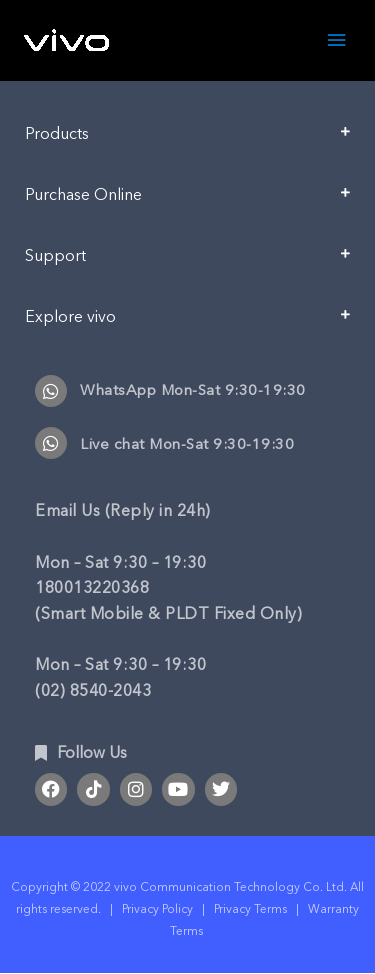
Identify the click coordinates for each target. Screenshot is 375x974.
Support (55, 256)
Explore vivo (70, 317)
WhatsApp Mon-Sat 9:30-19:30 (193, 390)
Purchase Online (83, 195)
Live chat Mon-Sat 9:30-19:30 (187, 444)
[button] (187, 141)
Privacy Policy (157, 909)
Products (57, 134)
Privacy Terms (250, 909)
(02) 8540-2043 (93, 691)
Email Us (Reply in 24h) (123, 511)
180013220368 (92, 588)
